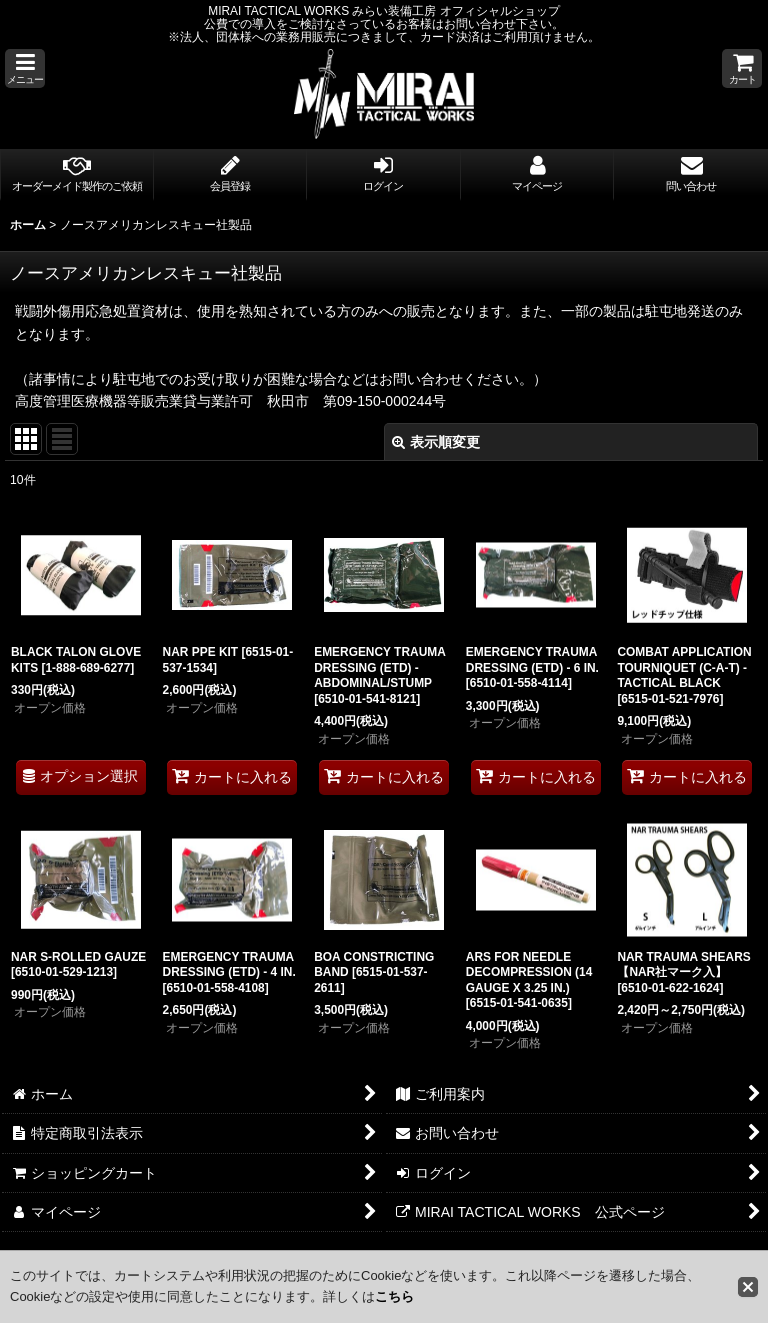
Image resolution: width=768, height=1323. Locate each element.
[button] (25, 68)
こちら (394, 1296)
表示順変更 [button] (436, 442)
